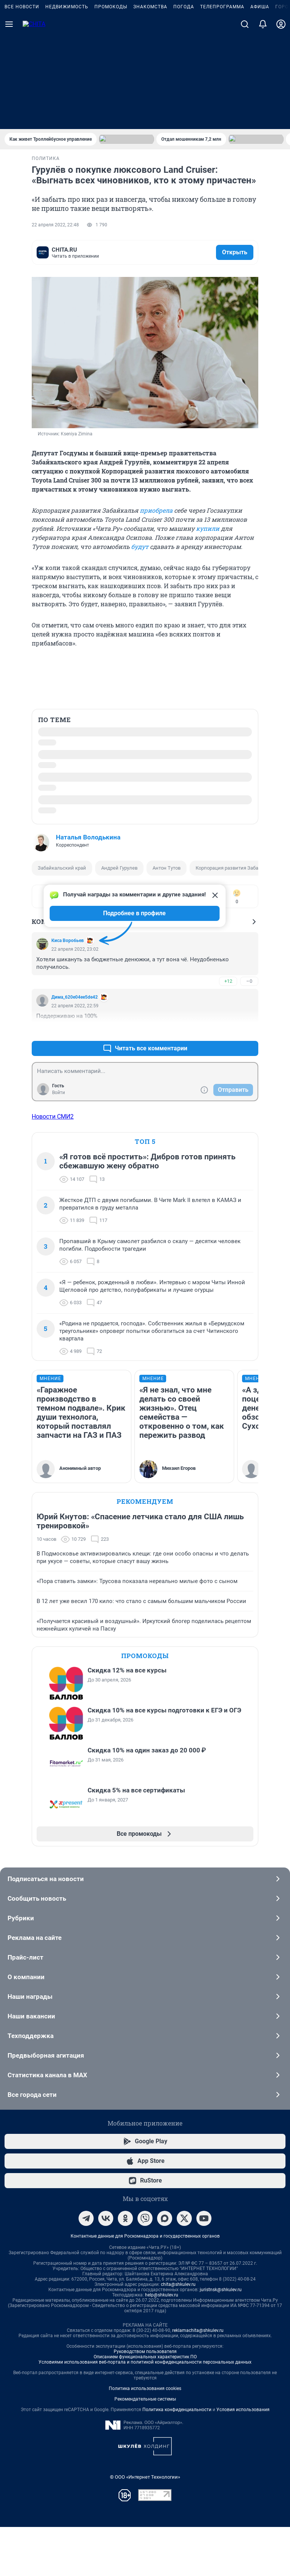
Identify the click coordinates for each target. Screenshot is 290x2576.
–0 (249, 1016)
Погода (183, 101)
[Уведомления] (263, 118)
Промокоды (110, 101)
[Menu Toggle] (9, 118)
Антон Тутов (166, 864)
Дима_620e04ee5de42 (74, 1032)
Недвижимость (66, 101)
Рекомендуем (145, 1559)
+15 (228, 1065)
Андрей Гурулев (119, 864)
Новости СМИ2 (53, 1176)
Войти (58, 1128)
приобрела (156, 506)
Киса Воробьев (67, 976)
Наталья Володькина (88, 833)
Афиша (259, 101)
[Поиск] (245, 118)
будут (139, 543)
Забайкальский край (62, 864)
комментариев (68, 250)
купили (207, 525)
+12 (228, 1016)
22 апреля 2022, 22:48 (55, 224)
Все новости (22, 101)
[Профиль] (281, 118)
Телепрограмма (222, 101)
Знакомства (150, 101)
